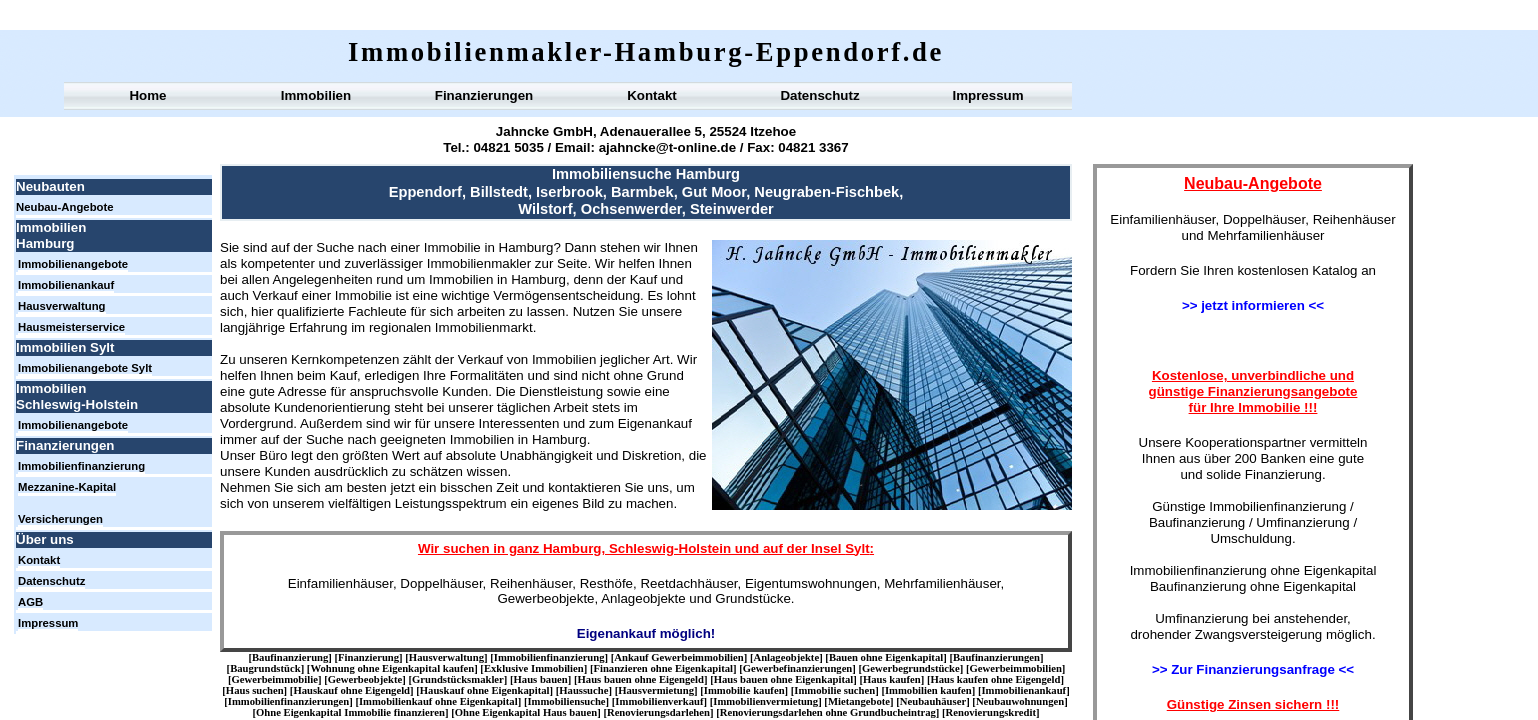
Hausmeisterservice (71, 327)
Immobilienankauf (1023, 690)
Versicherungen (60, 519)
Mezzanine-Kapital (67, 487)
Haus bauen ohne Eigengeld (641, 679)
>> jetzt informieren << (1253, 305)
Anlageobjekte (786, 657)
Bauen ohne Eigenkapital (886, 657)
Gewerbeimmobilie (275, 679)
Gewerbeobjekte (365, 679)
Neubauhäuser (933, 701)
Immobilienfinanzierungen (288, 701)
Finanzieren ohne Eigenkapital (663, 668)
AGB (30, 602)
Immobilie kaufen (744, 690)
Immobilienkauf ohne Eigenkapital (438, 701)
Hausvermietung (656, 690)
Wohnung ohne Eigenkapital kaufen (392, 668)
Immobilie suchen (834, 690)
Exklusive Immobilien (534, 668)
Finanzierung (368, 657)
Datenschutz (819, 95)
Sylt (857, 548)
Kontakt (652, 95)
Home (147, 95)
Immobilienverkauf (659, 701)
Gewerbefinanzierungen (798, 668)
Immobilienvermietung (765, 701)
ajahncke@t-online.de (667, 147)
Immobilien (316, 95)
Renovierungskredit (991, 712)
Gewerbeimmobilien (1016, 668)
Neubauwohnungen (1020, 701)
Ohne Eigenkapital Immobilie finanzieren (350, 712)
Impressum (987, 95)
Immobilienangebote (73, 264)
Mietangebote (859, 701)
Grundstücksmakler (458, 679)
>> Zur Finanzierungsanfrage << (1253, 669)
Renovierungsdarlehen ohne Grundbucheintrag (828, 712)
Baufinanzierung (290, 657)
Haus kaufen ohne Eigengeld (996, 679)
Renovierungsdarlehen (658, 712)
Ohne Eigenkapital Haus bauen (526, 712)
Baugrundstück (265, 668)
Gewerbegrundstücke (911, 668)
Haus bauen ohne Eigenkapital (783, 679)
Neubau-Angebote (65, 207)
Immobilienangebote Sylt (85, 368)
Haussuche (583, 690)
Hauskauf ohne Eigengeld (351, 690)
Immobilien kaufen (928, 690)
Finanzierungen (484, 95)
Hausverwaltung (446, 657)
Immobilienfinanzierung (549, 657)
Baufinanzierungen (996, 657)
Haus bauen (541, 679)
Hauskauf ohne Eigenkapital (485, 690)
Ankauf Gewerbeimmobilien (678, 657)
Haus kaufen (892, 679)
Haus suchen (255, 690)
